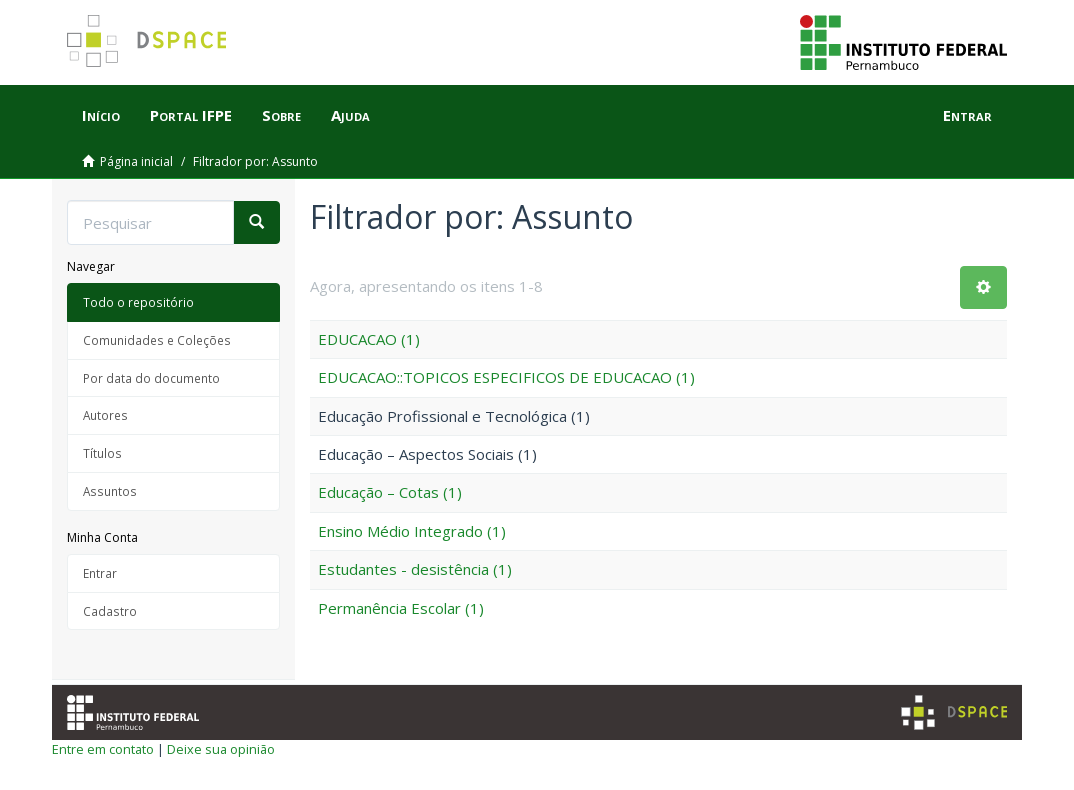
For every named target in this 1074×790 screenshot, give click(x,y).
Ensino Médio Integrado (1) (412, 531)
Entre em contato (103, 749)
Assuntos (110, 491)
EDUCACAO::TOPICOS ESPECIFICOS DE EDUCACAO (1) (506, 377)
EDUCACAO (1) (369, 339)
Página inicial (136, 161)
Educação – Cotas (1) (390, 492)
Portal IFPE (191, 115)
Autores (105, 415)
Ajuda (350, 115)
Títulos (102, 453)
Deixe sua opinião (221, 749)
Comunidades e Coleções (157, 340)
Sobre (281, 115)
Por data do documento (151, 378)
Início (101, 115)
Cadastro (110, 611)
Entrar (100, 573)
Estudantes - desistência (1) (415, 569)
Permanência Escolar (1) (401, 608)
